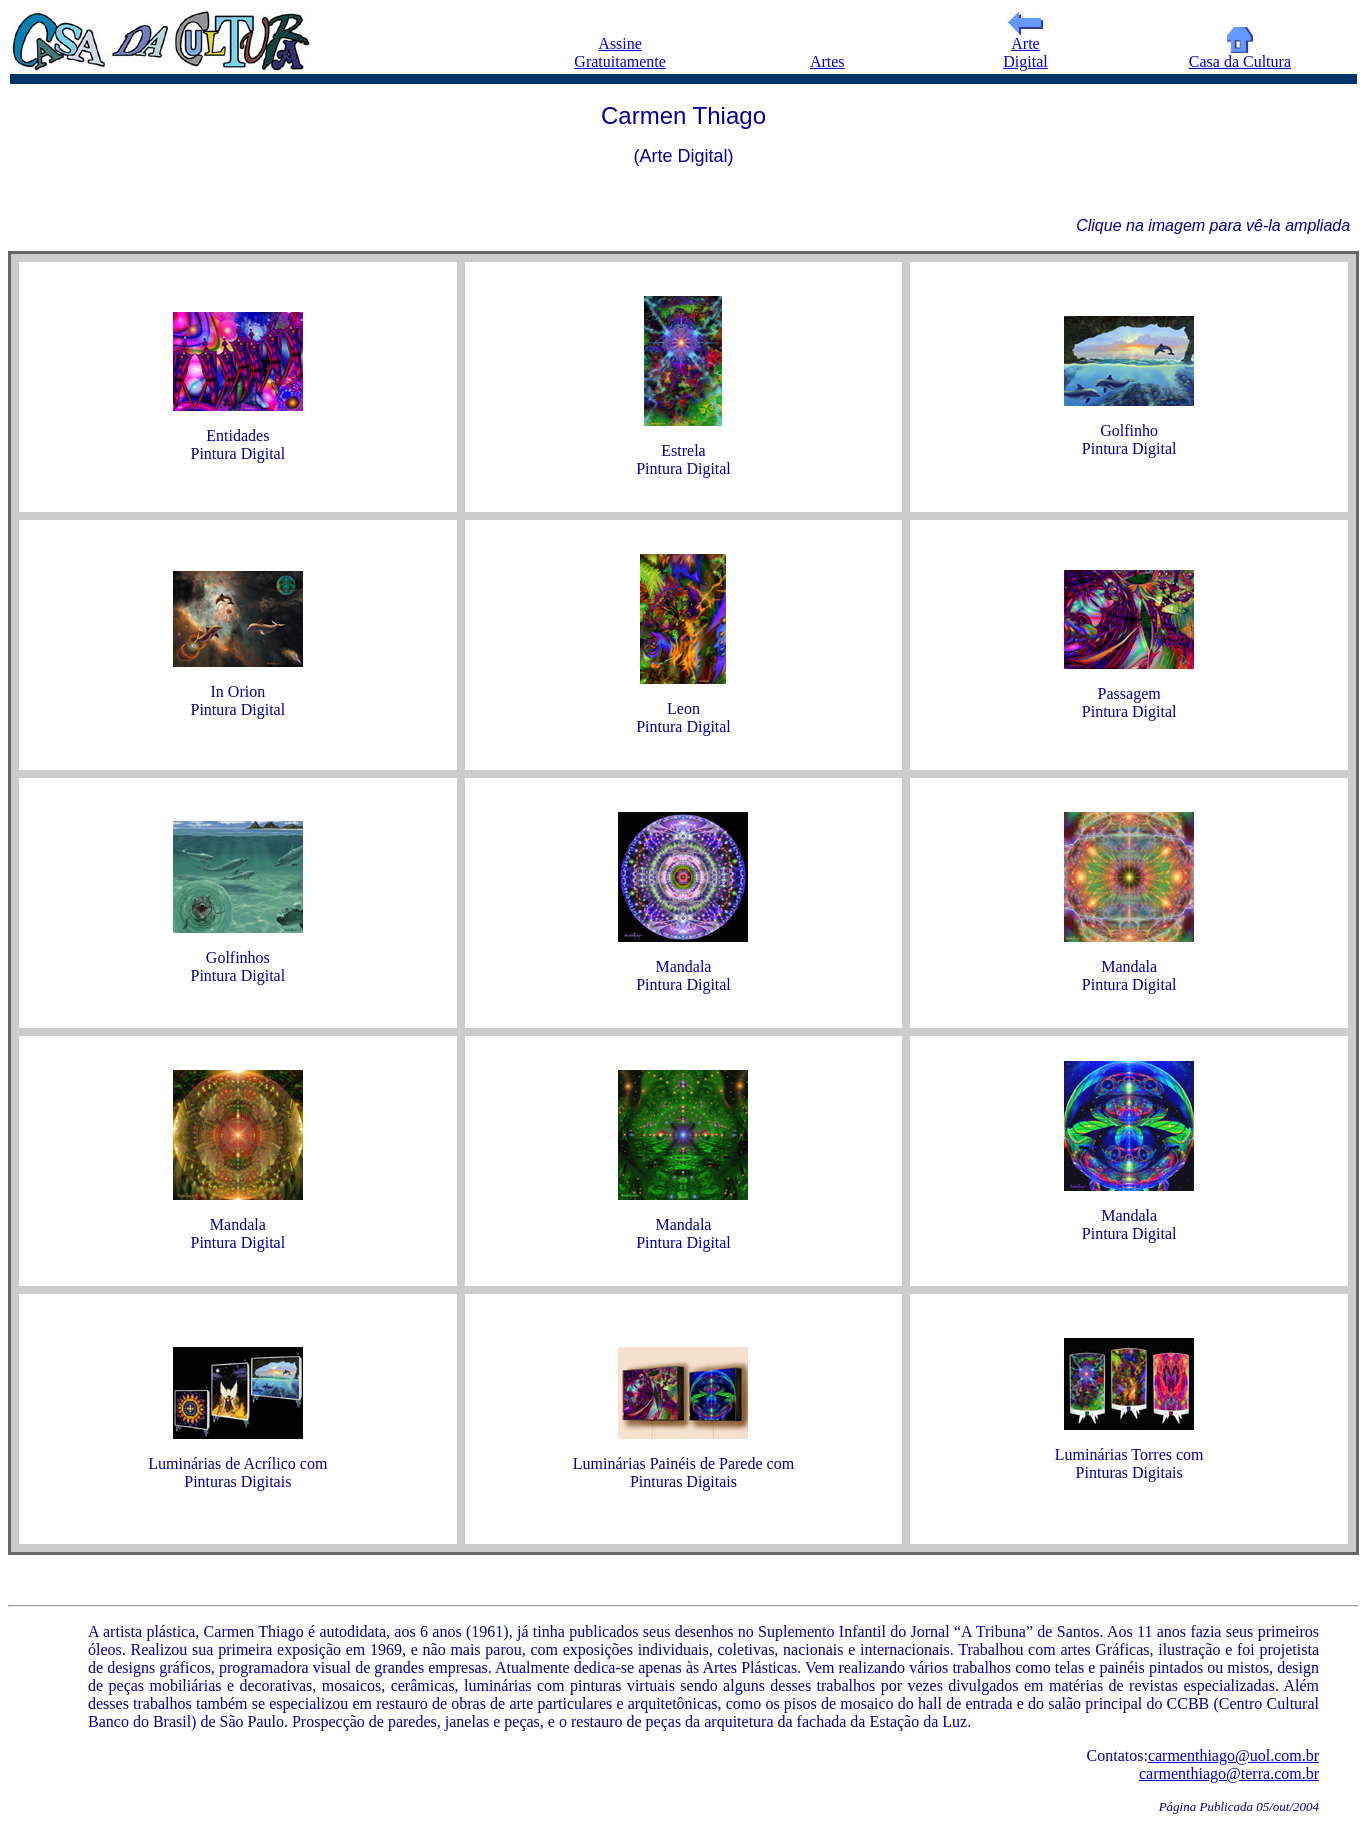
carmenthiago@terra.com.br (1229, 1773)
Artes (827, 61)
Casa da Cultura (1240, 54)
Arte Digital (1025, 45)
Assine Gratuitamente (620, 52)
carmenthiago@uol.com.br (1233, 1755)
